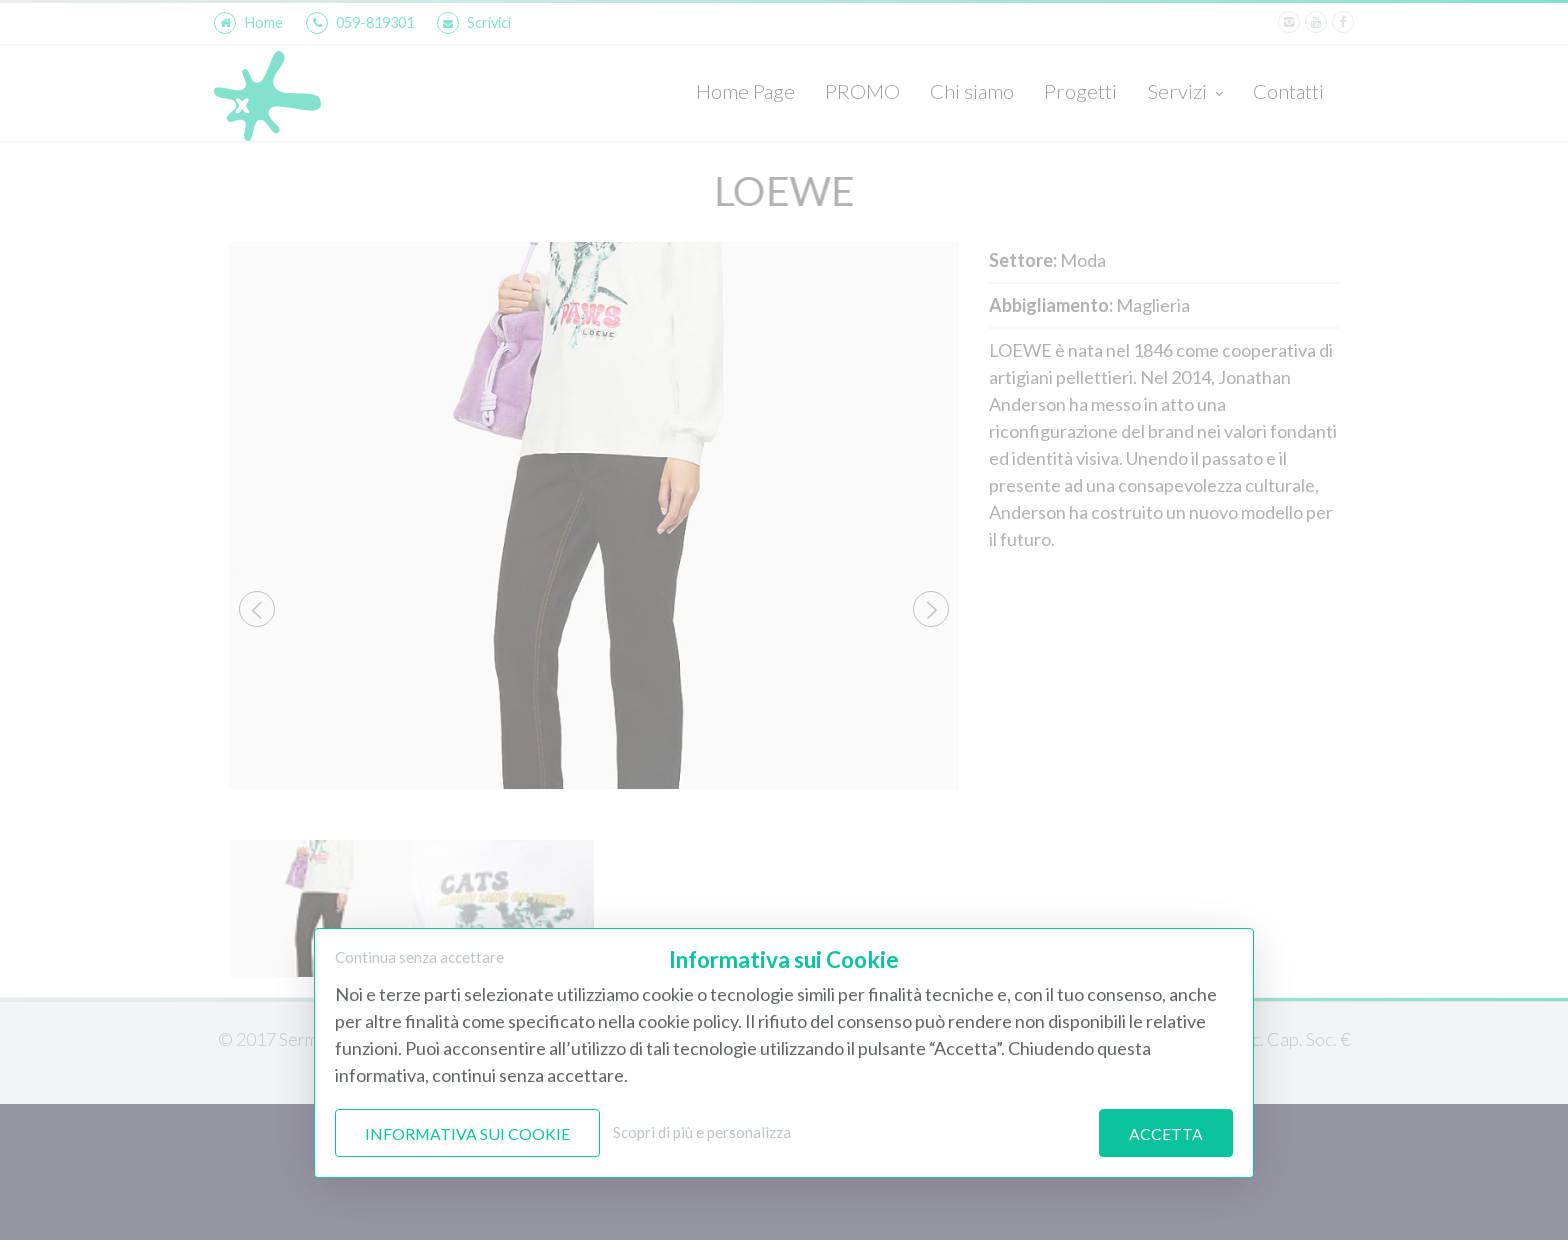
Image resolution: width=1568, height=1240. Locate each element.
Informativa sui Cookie (467, 1133)
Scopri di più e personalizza (702, 1132)
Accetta (1166, 1133)
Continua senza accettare (419, 957)
